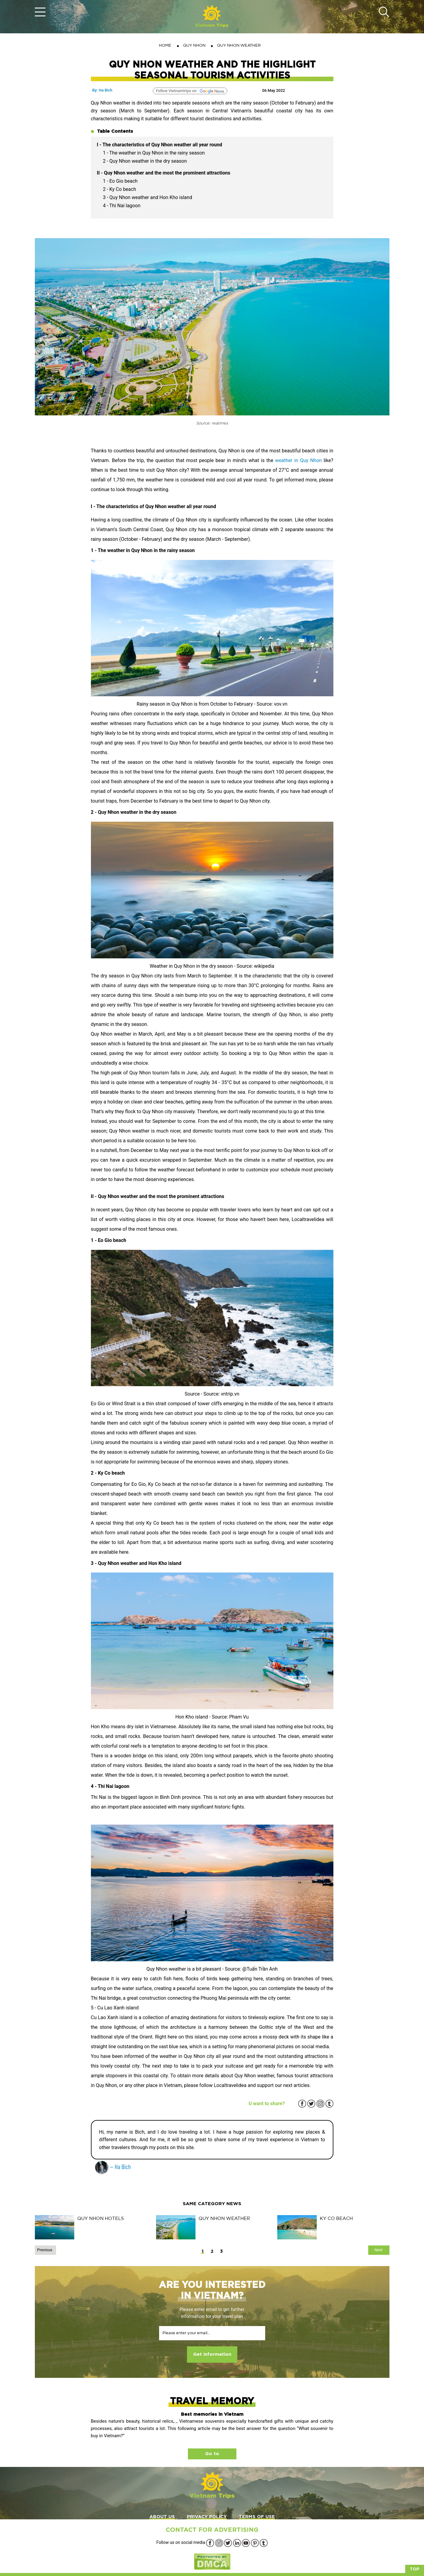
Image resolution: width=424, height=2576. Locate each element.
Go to (212, 2453)
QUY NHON (194, 45)
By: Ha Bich (102, 90)
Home (165, 45)
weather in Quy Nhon (298, 460)
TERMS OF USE (257, 2516)
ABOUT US (162, 2516)
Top (414, 2569)
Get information (212, 2354)
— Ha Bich (113, 2166)
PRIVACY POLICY (207, 2516)
